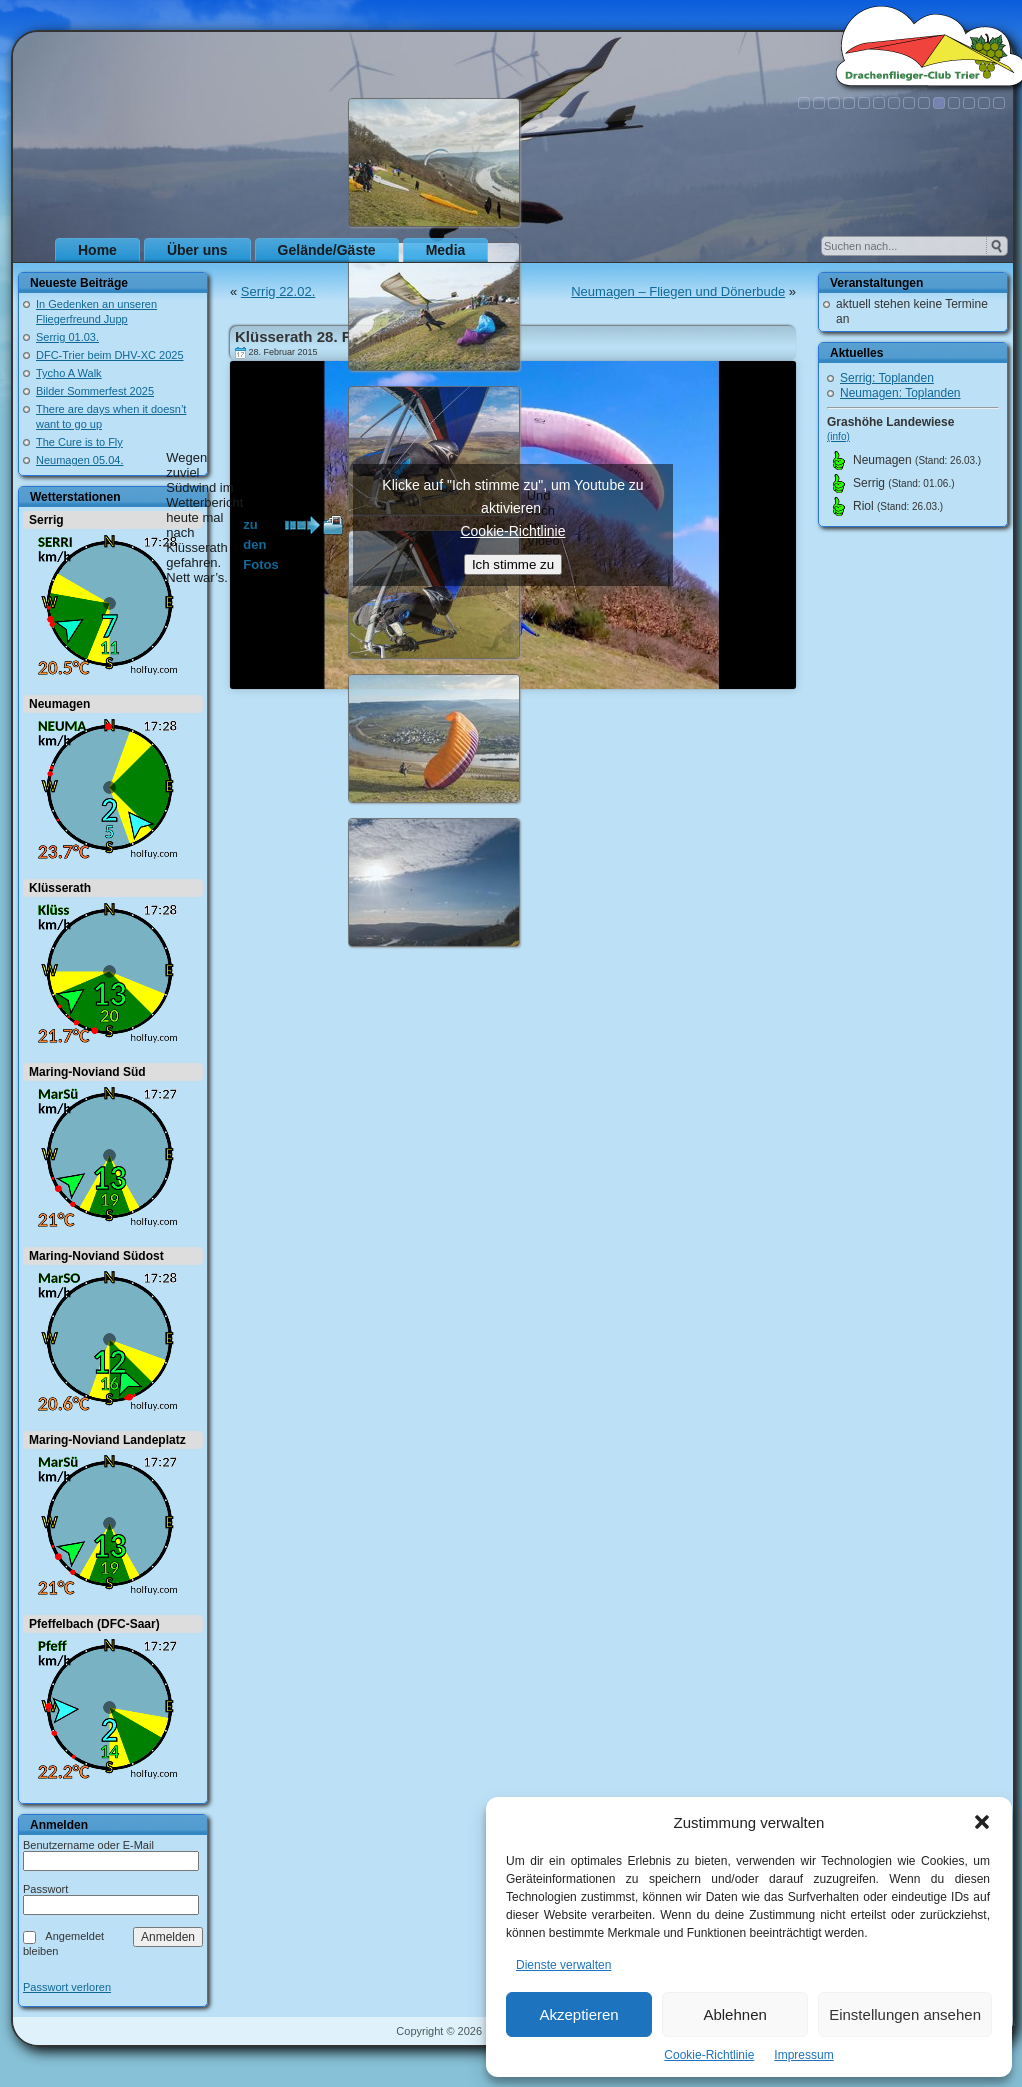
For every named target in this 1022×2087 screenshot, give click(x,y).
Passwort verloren (67, 1987)
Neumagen (59, 704)
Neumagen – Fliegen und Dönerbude (678, 291)
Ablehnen (734, 2014)
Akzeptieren (578, 2014)
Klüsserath (60, 888)
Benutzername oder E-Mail (88, 1845)
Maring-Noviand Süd (87, 1072)
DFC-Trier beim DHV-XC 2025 (110, 355)
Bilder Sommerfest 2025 (95, 391)
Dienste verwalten (563, 1965)
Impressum (803, 2055)
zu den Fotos (260, 526)
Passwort (45, 1889)
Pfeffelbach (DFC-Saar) (94, 1624)
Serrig (46, 520)
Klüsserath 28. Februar (316, 336)
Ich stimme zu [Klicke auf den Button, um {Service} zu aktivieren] (513, 564)
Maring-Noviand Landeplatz (107, 1440)
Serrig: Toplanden (887, 378)
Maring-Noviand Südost (96, 1256)
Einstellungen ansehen (905, 2014)
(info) (838, 436)
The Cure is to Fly (79, 442)
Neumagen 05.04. (79, 460)
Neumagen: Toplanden (900, 393)
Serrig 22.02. (278, 291)
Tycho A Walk (69, 373)
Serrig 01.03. (67, 337)
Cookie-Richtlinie (709, 2055)
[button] (982, 1822)
